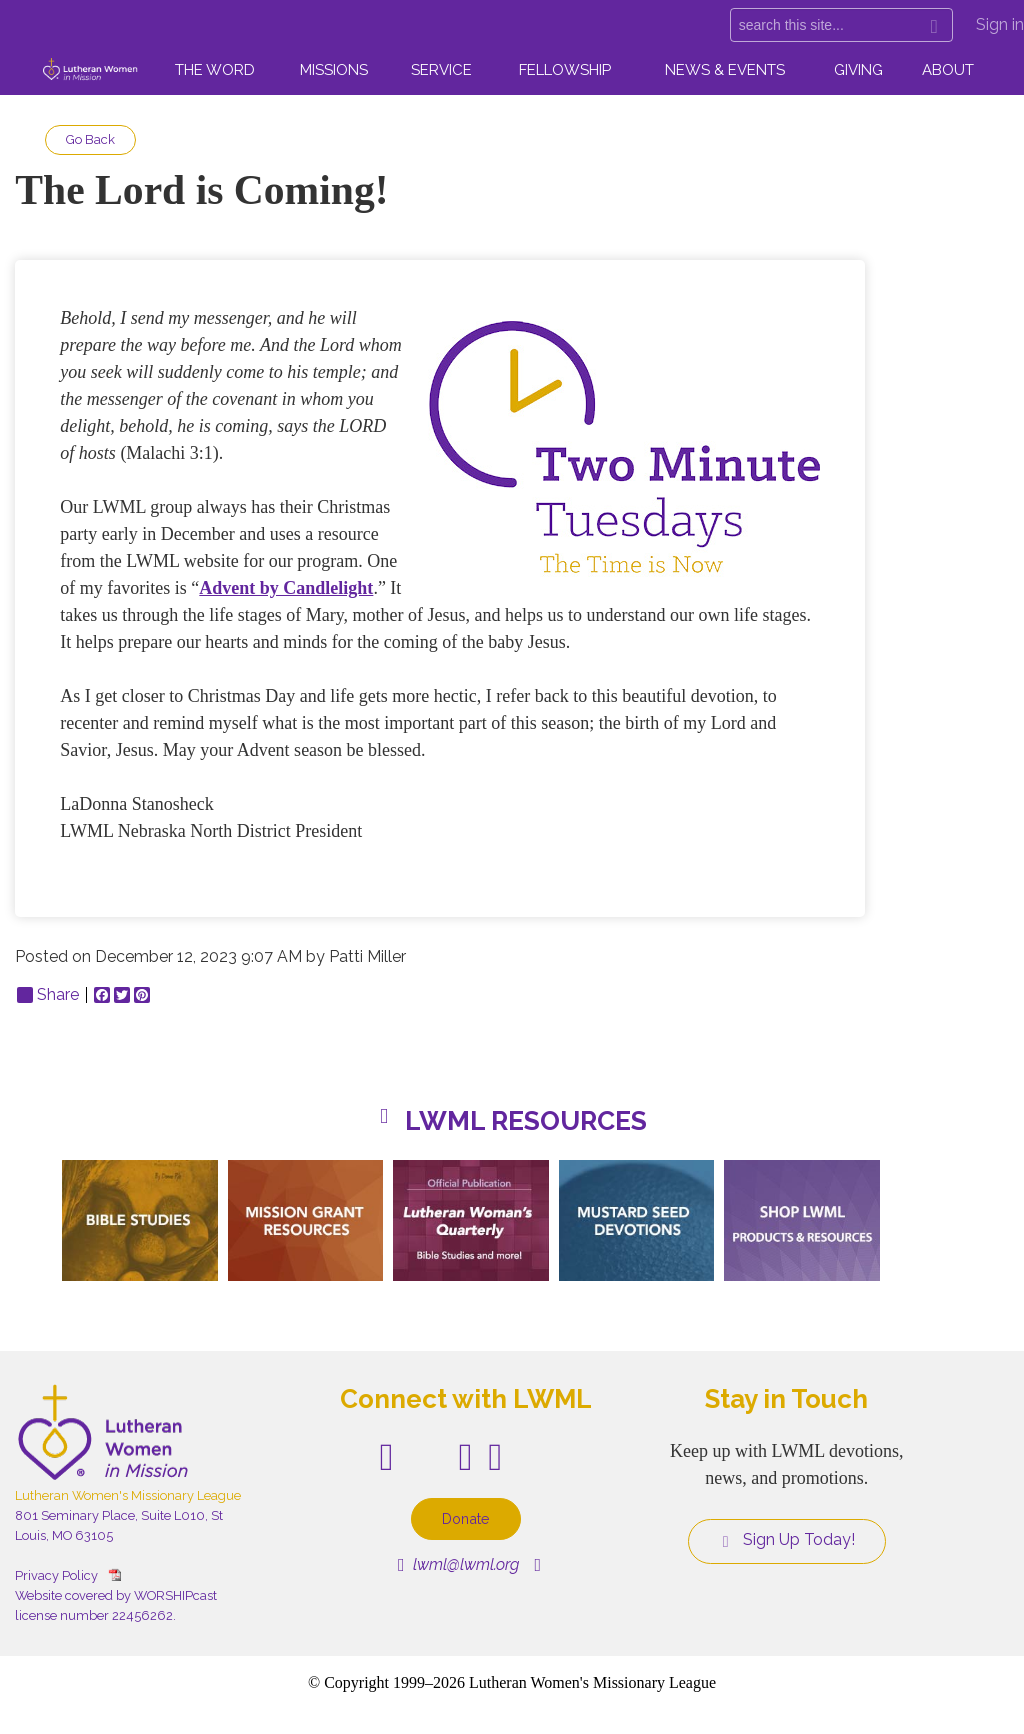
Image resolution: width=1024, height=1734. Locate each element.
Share (48, 995)
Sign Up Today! (787, 1540)
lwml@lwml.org (458, 1564)
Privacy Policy (56, 1575)
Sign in (1000, 24)
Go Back (90, 139)
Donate (466, 1518)
